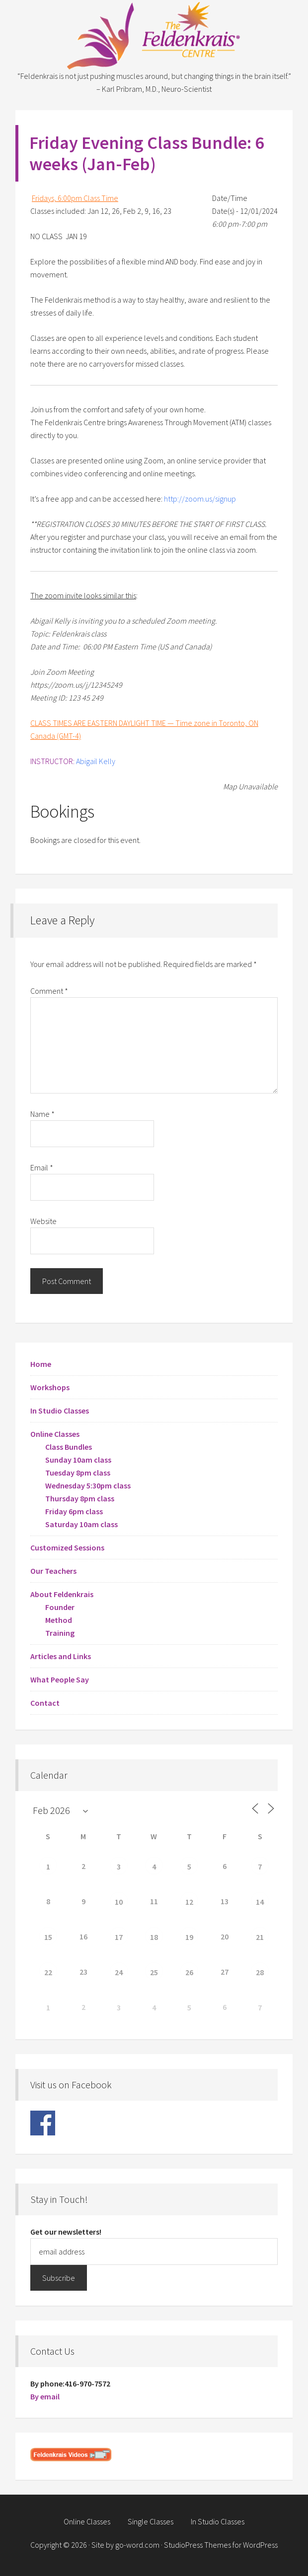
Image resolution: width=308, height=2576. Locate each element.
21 (260, 1937)
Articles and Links (60, 1656)
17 (119, 1937)
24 (119, 1972)
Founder (60, 1607)
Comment (49, 991)
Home (40, 1364)
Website (43, 1221)
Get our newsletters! (65, 2232)
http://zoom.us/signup (200, 499)
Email (41, 1167)
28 (260, 1972)
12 (189, 1902)
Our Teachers (53, 1571)
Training (60, 1633)
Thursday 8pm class (79, 1498)
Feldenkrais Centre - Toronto (154, 34)
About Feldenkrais (61, 1594)
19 (189, 1937)
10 (119, 1902)
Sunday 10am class (78, 1460)
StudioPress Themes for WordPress (221, 2545)
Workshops (50, 1387)
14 (260, 1902)
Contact (45, 1703)
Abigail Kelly (95, 761)
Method (58, 1620)
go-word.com (137, 2545)
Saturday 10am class (81, 1524)
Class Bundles (68, 1447)
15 (48, 1937)
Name (42, 1114)
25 (154, 1972)
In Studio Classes (59, 1411)
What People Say (59, 1679)
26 (189, 1972)
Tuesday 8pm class (77, 1473)
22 (48, 1972)
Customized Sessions (67, 1547)
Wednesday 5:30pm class (88, 1485)
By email (45, 2396)
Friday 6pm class (74, 1511)
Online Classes (54, 1434)
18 (154, 1937)
